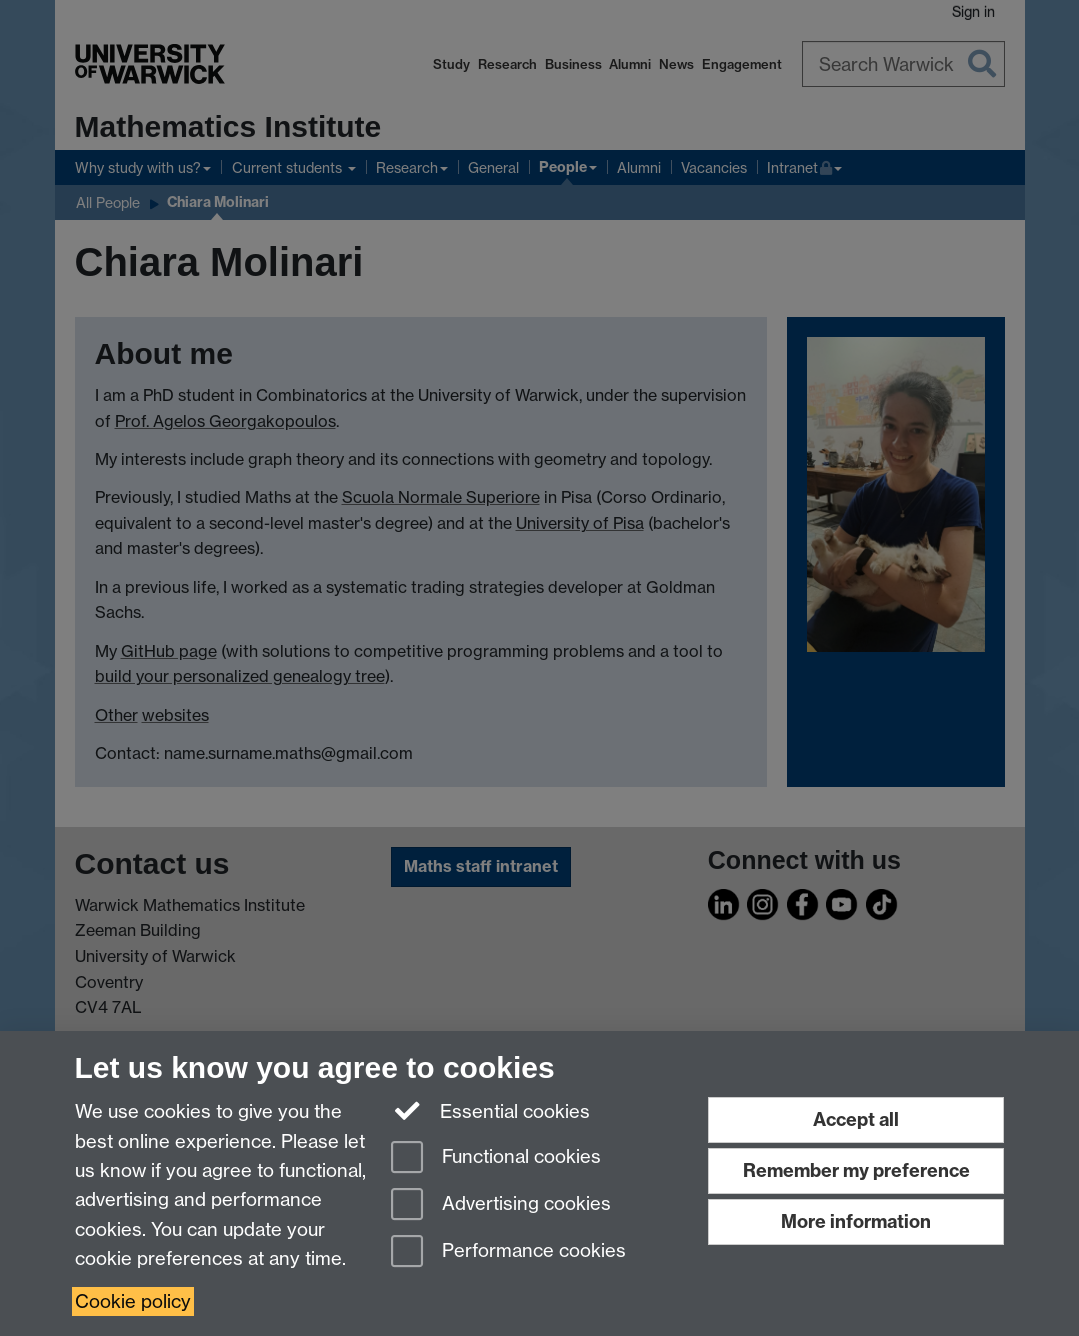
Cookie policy (133, 1301)
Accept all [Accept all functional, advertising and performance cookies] (856, 1119)
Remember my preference (856, 1170)
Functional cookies (496, 1158)
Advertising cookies (501, 1205)
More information (856, 1221)
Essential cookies (490, 1110)
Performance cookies (508, 1252)
